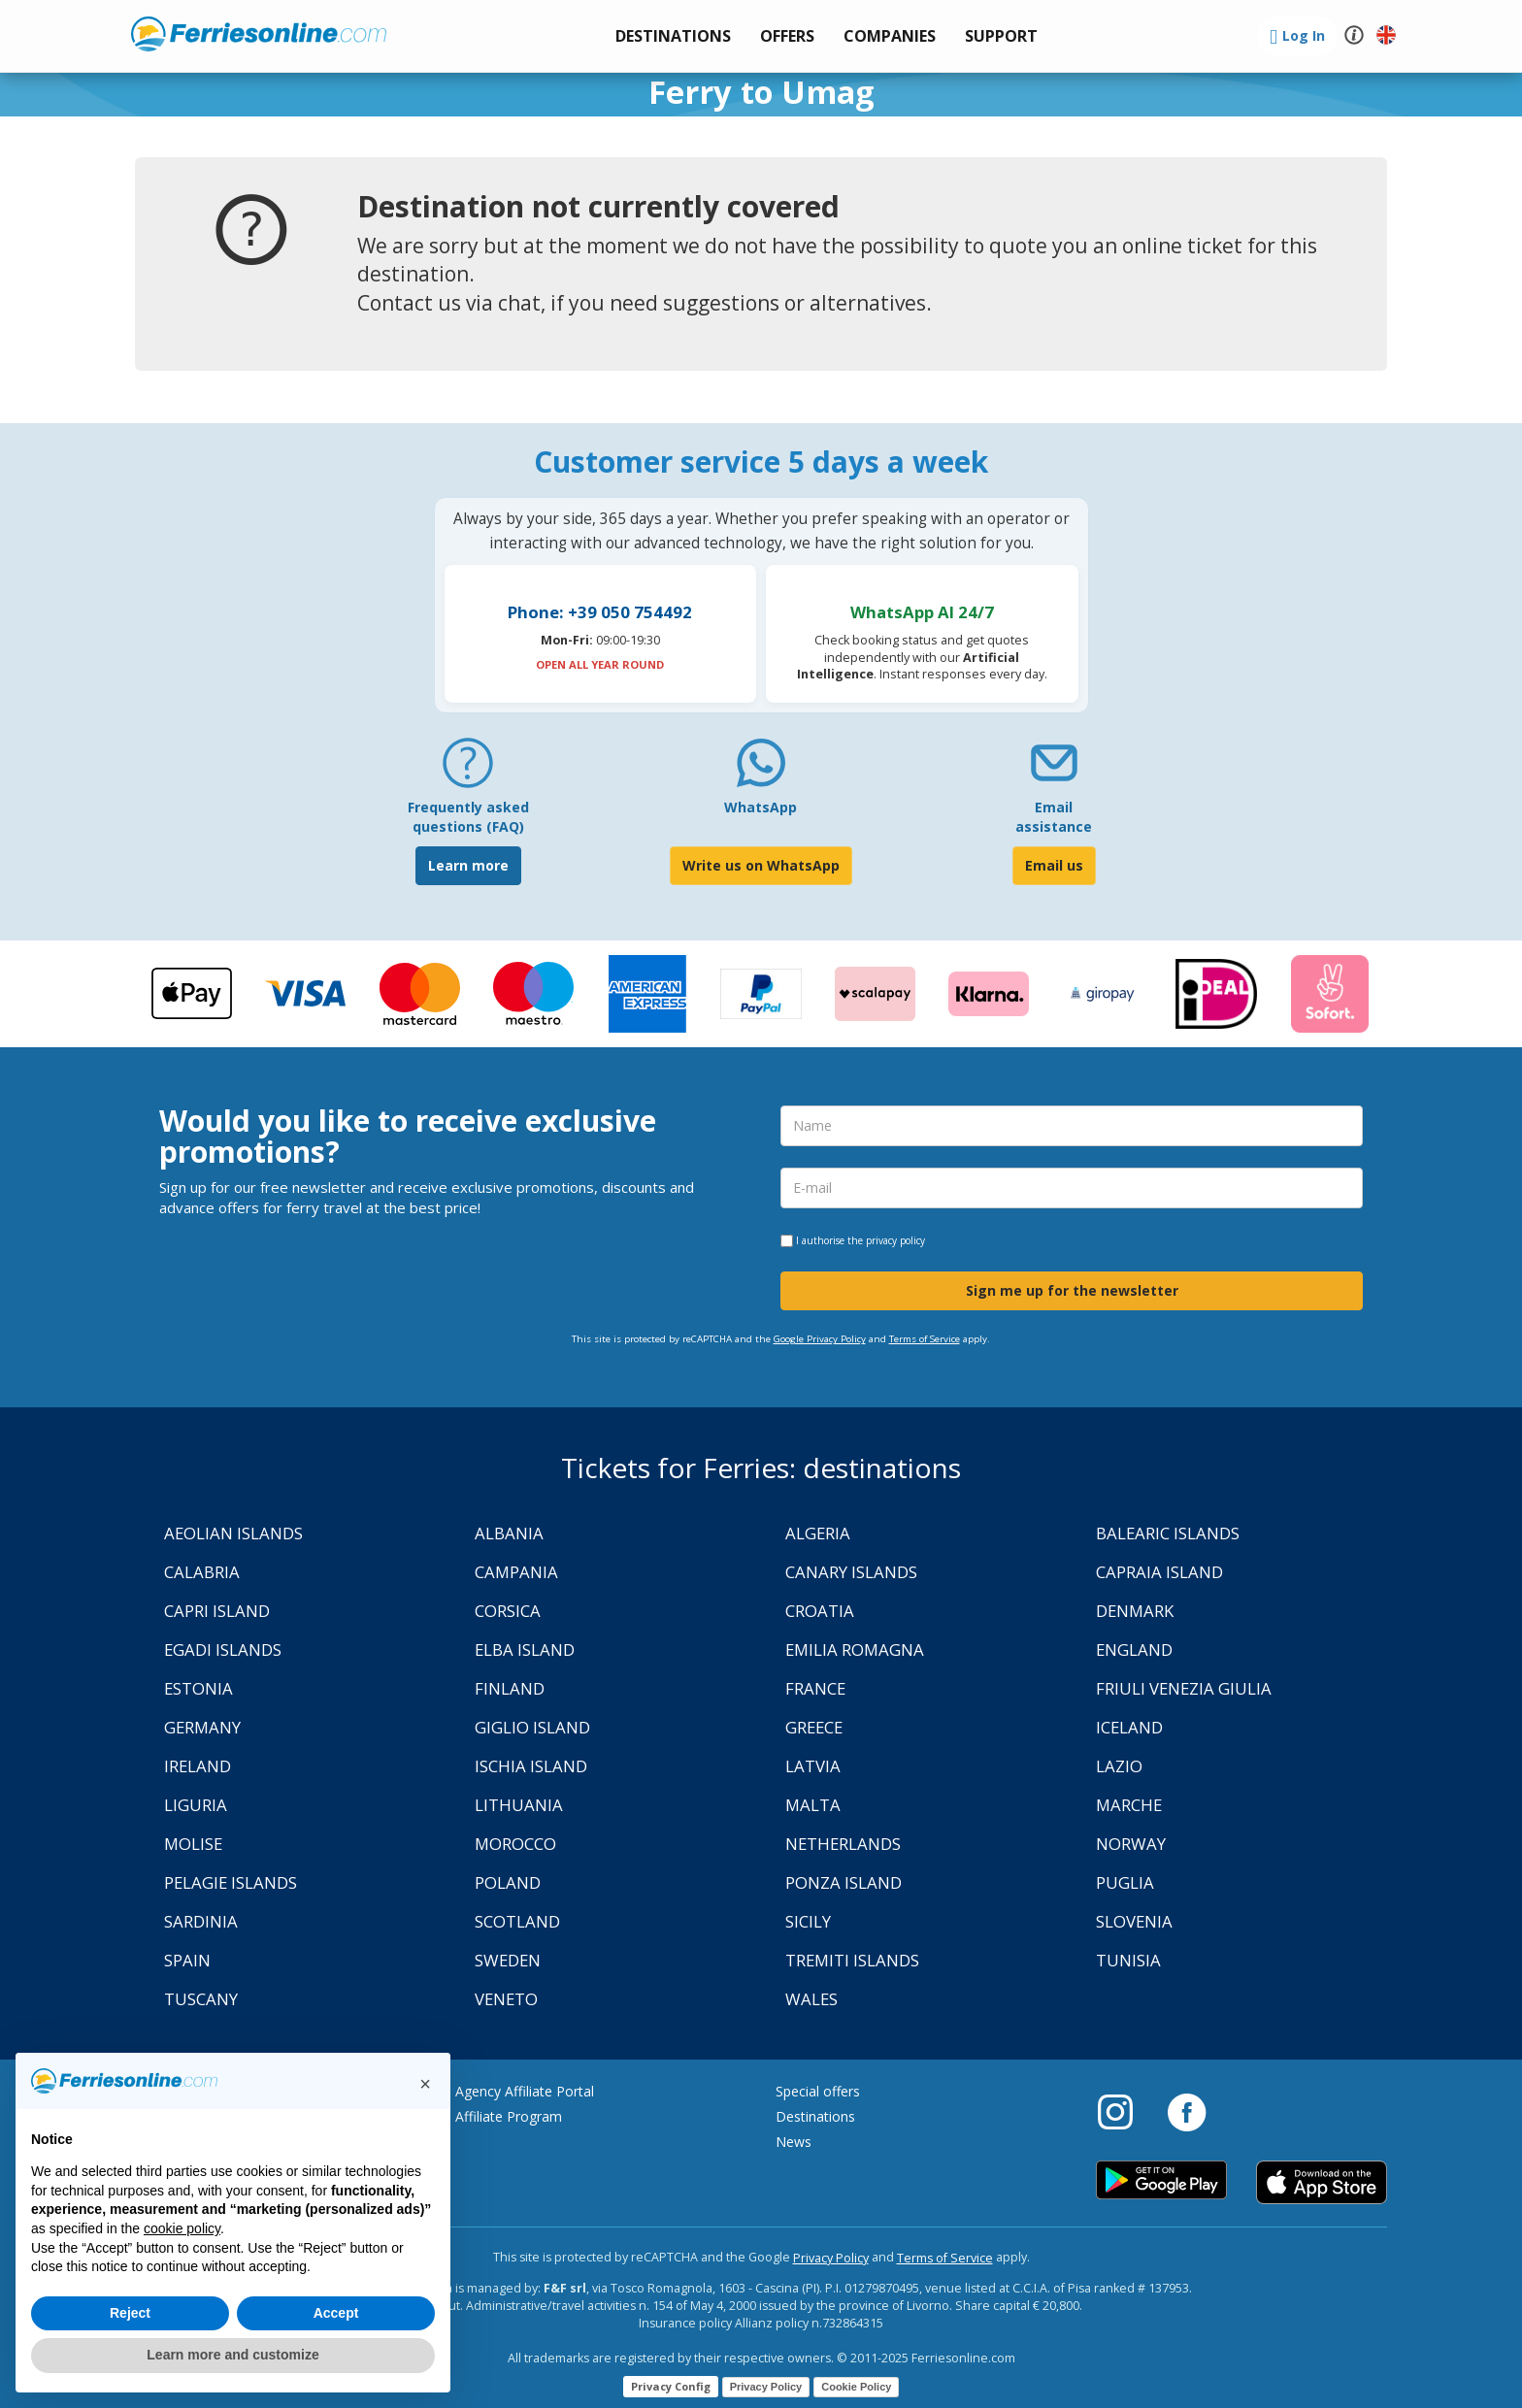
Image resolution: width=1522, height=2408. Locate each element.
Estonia (198, 1688)
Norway (1131, 1843)
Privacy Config (671, 2386)
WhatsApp (760, 807)
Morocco (515, 1843)
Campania (516, 1572)
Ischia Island (531, 1766)
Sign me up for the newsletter (1072, 1290)
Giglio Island (532, 1727)
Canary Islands (851, 1572)
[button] (1001, 36)
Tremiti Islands (852, 1960)
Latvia (813, 1766)
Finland (510, 1688)
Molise (193, 1843)
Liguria (195, 1805)
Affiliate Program (508, 2116)
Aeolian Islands (233, 1533)
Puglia (1125, 1882)
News (793, 2141)
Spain (187, 1960)
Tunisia (1128, 1960)
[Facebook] (1186, 2111)
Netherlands (843, 1843)
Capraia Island (1159, 1572)
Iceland (1129, 1727)
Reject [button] (130, 2313)
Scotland (517, 1921)
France (815, 1688)
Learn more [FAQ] (468, 865)
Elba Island (525, 1649)
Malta (813, 1805)
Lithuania (519, 1805)
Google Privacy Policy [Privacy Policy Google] (820, 1339)
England (1134, 1649)
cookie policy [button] (182, 2228)
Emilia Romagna (854, 1649)
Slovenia (1134, 1921)
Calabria (202, 1572)
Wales (811, 1999)
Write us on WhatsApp (761, 865)
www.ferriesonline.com (258, 34)
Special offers (818, 2091)
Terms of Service (924, 1339)
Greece (814, 1727)
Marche (1129, 1805)
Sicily (808, 1921)
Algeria (817, 1533)
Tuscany (201, 1999)
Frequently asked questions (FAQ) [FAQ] (468, 817)
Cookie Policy (856, 2386)
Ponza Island (843, 1882)
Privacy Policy (831, 2258)
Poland (508, 1882)
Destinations (815, 2116)
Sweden (508, 1960)
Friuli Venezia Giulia (1184, 1688)
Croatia (819, 1611)
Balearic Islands (1168, 1533)
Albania (509, 1533)
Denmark (1135, 1611)
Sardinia (201, 1921)
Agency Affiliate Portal (524, 2091)
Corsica (508, 1611)
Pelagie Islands (230, 1882)
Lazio (1119, 1766)
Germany (202, 1727)
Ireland (197, 1766)
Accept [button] (336, 2313)
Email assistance (1053, 817)
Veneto (506, 1999)
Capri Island (217, 1611)
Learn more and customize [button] (232, 2354)
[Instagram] (1125, 2111)
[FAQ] (468, 770)
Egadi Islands (222, 1649)
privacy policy (895, 1240)
